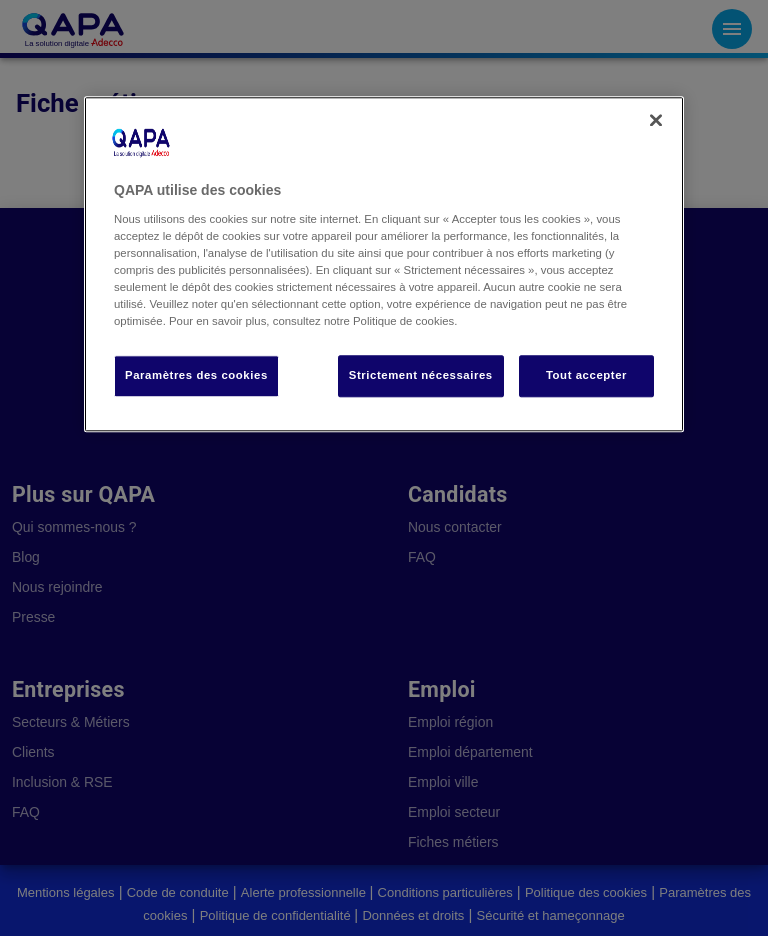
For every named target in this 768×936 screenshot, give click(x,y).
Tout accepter (586, 376)
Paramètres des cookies (196, 376)
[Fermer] (656, 121)
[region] (384, 265)
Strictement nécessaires (421, 376)
